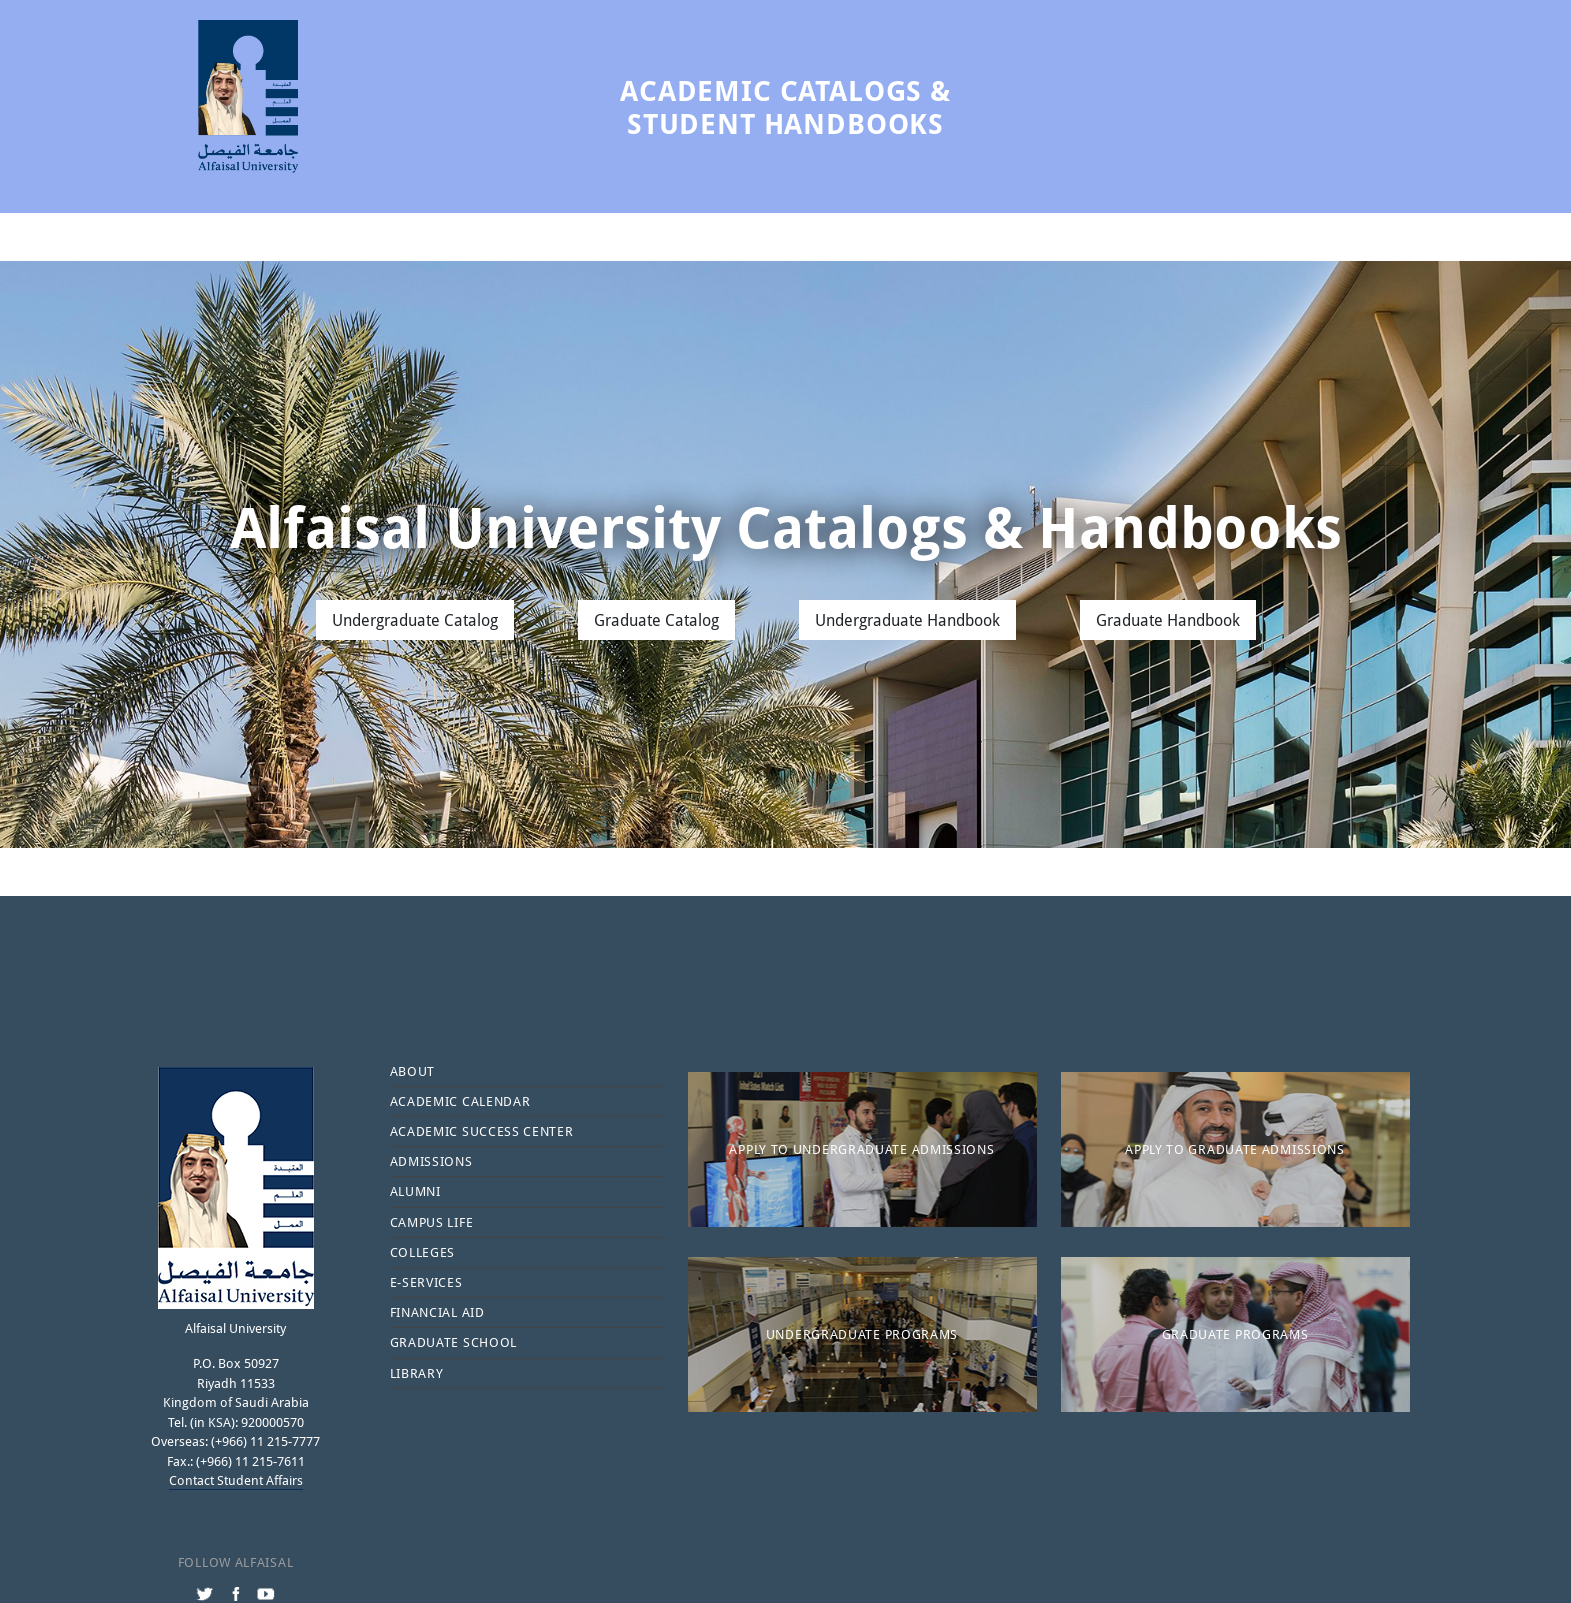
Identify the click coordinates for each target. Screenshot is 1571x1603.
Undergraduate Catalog (415, 619)
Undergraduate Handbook (907, 619)
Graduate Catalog (656, 619)
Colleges (423, 1252)
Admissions (431, 1161)
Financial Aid (437, 1312)
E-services (426, 1282)
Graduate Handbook (1168, 619)
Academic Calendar (460, 1101)
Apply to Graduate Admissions (1235, 1149)
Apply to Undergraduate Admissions (861, 1149)
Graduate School (454, 1342)
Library (417, 1373)
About (413, 1071)
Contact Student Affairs (236, 1480)
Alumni (415, 1191)
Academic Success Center (482, 1131)
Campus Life (432, 1222)
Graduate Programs (1235, 1334)
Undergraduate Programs (862, 1334)
